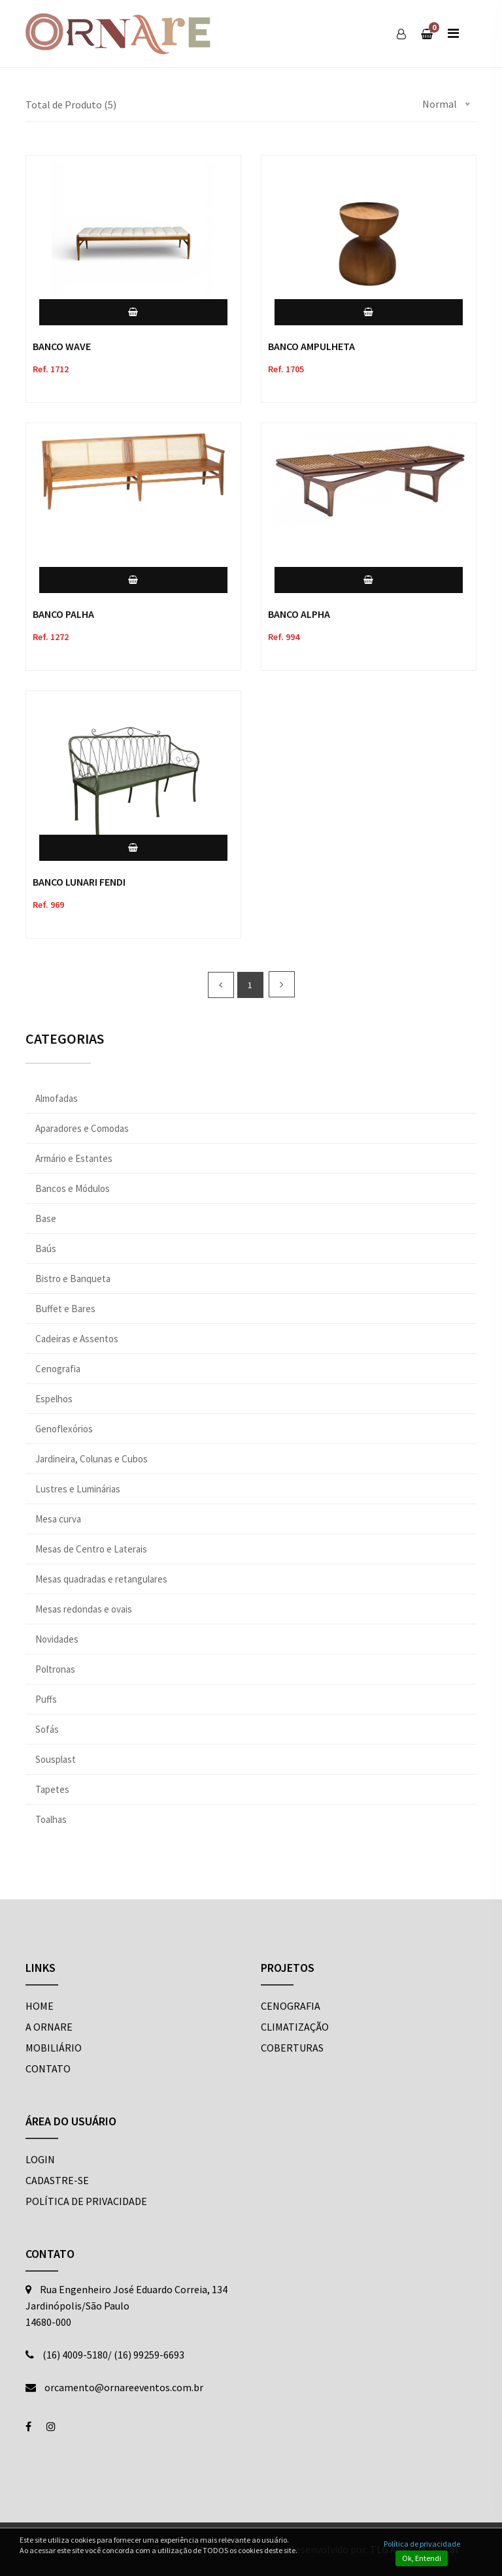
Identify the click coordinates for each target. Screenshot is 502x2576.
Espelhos (54, 1399)
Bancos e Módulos (72, 1188)
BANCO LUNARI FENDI (79, 881)
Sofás (47, 1729)
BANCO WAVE (62, 346)
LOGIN (40, 2159)
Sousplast (55, 1759)
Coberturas (292, 2047)
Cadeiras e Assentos (76, 1338)
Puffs (46, 1699)
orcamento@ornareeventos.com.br (123, 2387)
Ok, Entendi (421, 2558)
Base (45, 1218)
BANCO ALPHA (299, 613)
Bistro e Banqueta (72, 1278)
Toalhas (51, 1819)
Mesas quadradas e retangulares (101, 1579)
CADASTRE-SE (57, 2180)
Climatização (295, 2026)
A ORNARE (49, 2026)
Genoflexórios (64, 1429)
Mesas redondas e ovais (83, 1609)
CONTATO (48, 2068)
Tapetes (52, 1789)
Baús (45, 1248)
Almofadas (56, 1098)
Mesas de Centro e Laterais (91, 1549)
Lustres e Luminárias (77, 1489)
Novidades (56, 1639)
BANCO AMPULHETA (311, 346)
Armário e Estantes (73, 1158)
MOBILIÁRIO (53, 2047)
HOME (39, 2005)
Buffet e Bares (65, 1308)
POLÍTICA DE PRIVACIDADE (86, 2201)
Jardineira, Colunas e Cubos (91, 1459)
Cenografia (57, 1368)
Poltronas (55, 1669)
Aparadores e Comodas (82, 1128)
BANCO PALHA (63, 613)
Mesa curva (58, 1519)
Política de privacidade (422, 2544)
